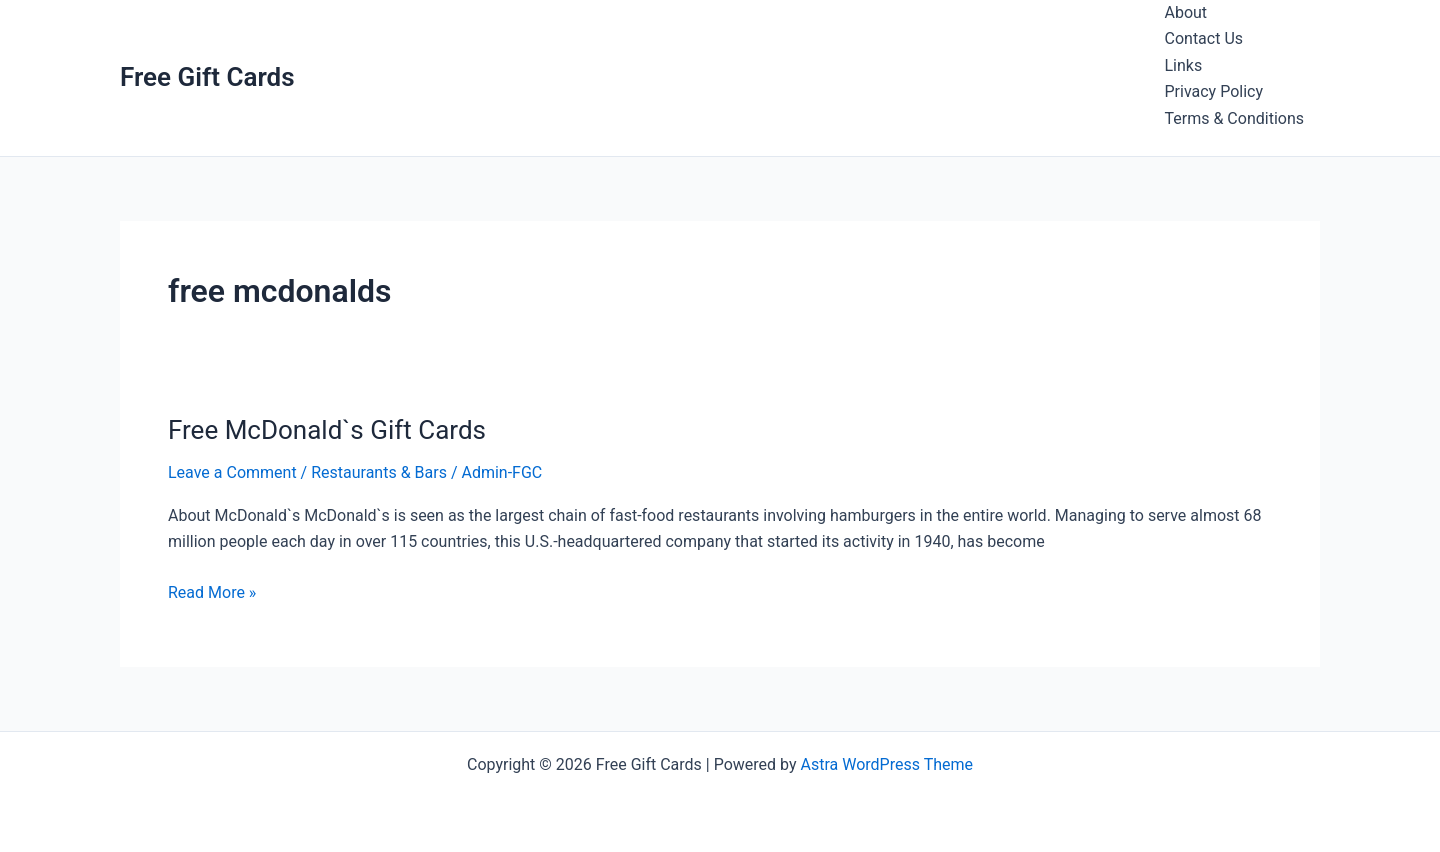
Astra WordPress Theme (887, 764)
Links (1184, 65)
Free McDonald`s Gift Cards (327, 430)
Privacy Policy (1214, 91)
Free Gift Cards (207, 77)
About (1186, 12)
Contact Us (1204, 38)
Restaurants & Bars (379, 472)
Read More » (212, 593)
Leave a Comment (232, 472)
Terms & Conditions (1235, 118)
